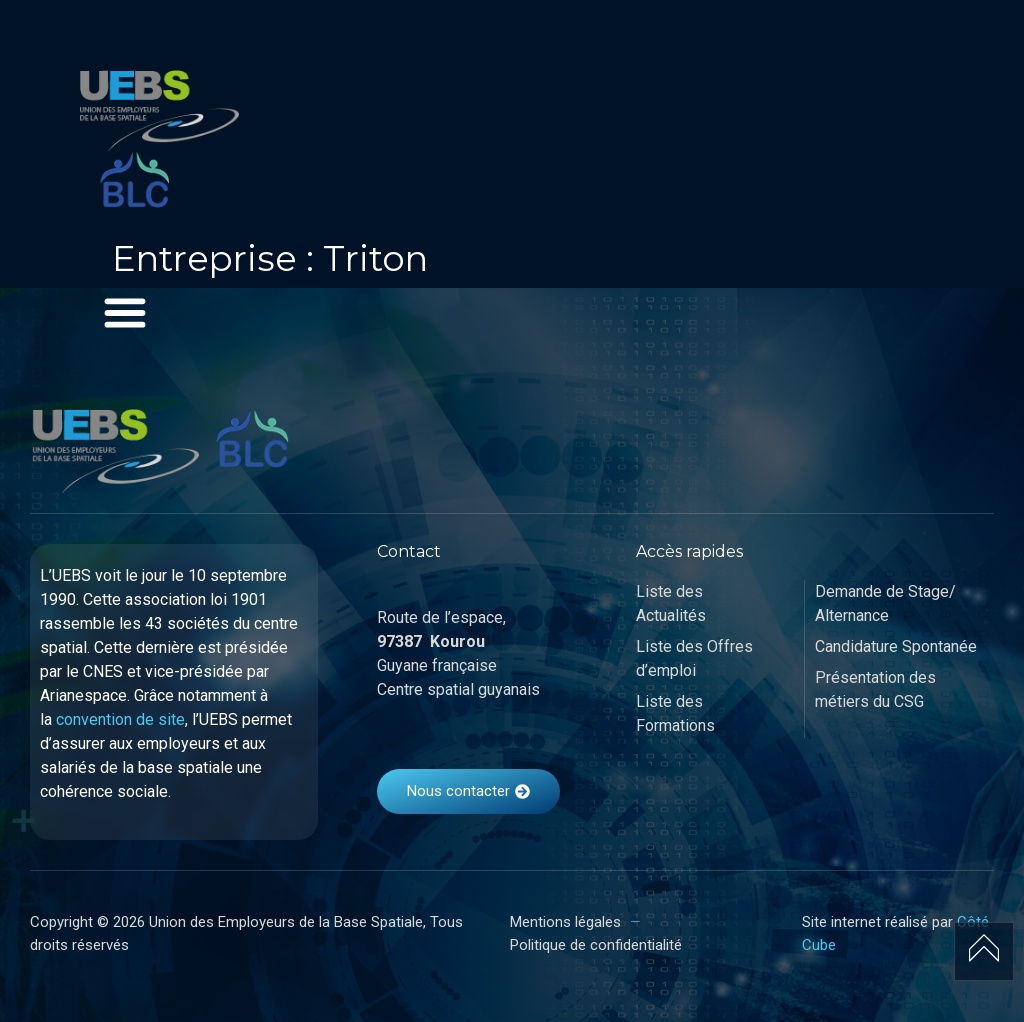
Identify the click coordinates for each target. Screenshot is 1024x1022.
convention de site (120, 719)
